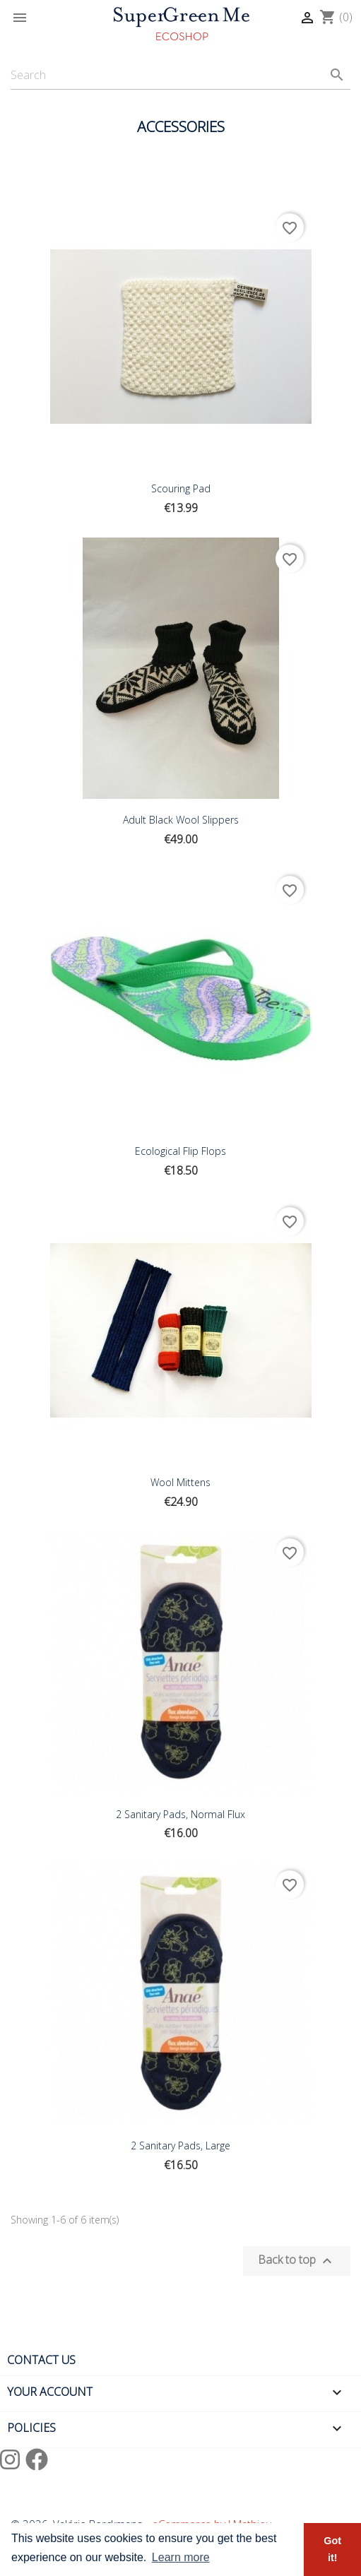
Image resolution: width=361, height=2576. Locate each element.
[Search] (180, 75)
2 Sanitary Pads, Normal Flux (180, 1814)
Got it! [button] (332, 2549)
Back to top (297, 2260)
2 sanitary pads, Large (180, 2145)
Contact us (41, 2360)
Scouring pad (181, 488)
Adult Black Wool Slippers (181, 819)
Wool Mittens (180, 1482)
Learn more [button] (181, 2557)
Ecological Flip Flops (180, 1151)
